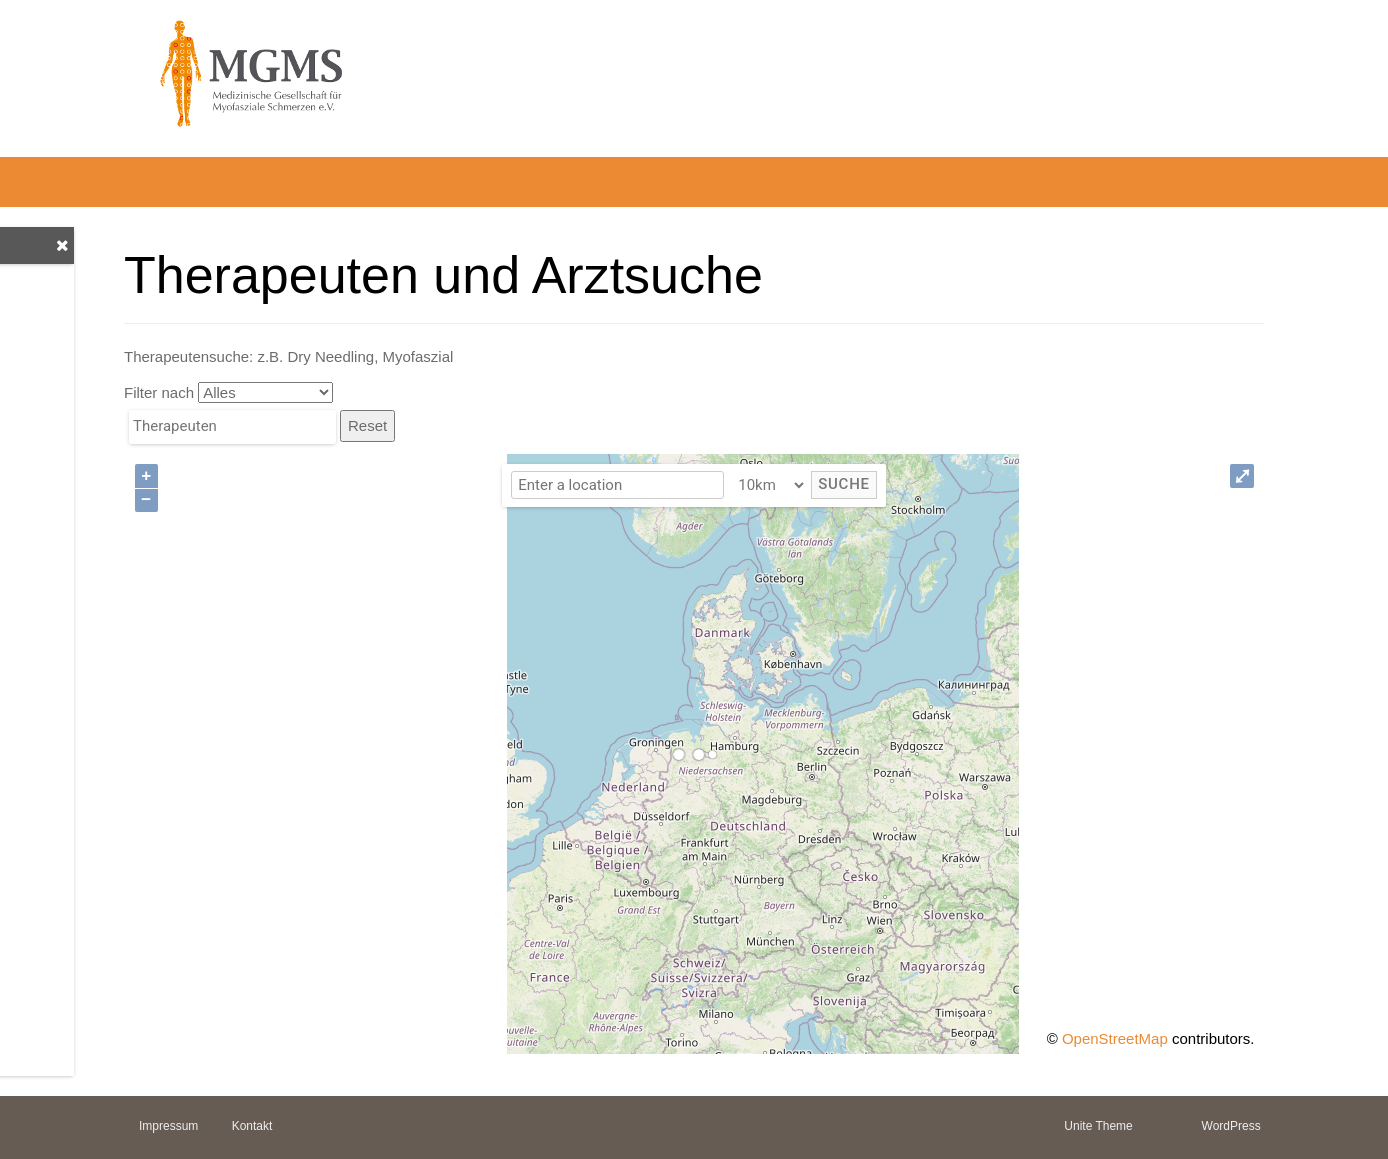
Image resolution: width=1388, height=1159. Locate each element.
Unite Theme (1098, 1126)
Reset (367, 425)
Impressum (168, 1126)
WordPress (1231, 1126)
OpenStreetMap (1115, 1038)
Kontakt (252, 1126)
